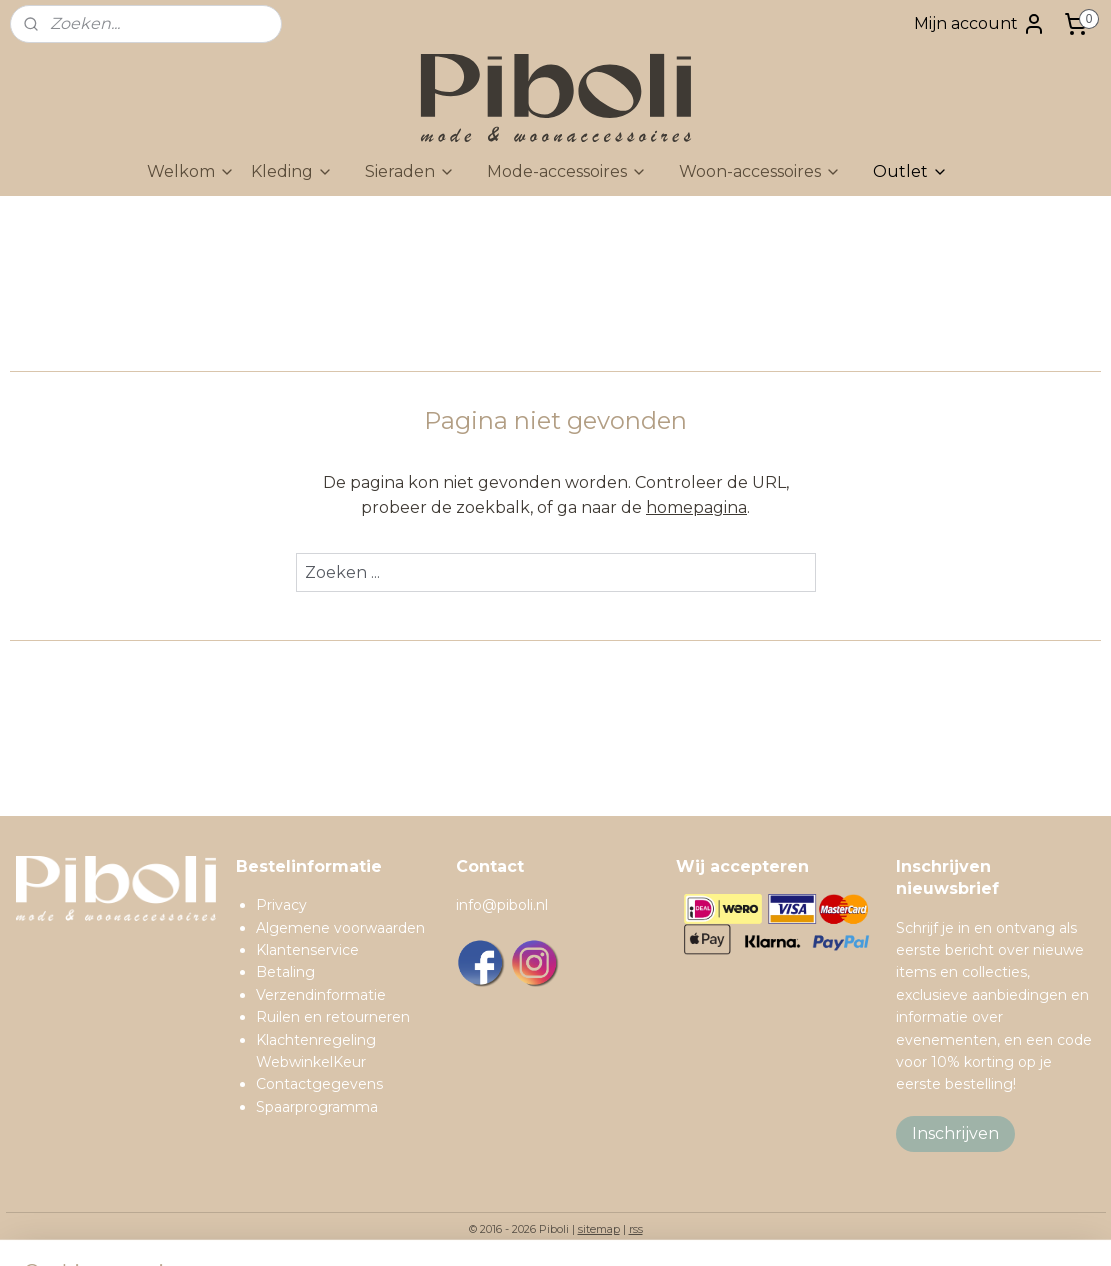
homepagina (696, 507)
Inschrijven (955, 1133)
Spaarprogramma (317, 1107)
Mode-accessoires (567, 171)
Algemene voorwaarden (340, 928)
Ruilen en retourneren (333, 1017)
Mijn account (980, 24)
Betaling (285, 972)
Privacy (281, 905)
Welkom (191, 171)
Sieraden (410, 171)
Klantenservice (307, 950)
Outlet (910, 171)
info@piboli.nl (502, 905)
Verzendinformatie (321, 995)
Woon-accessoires (760, 171)
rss (636, 1229)
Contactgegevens (319, 1084)
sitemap (599, 1229)
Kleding (292, 171)
